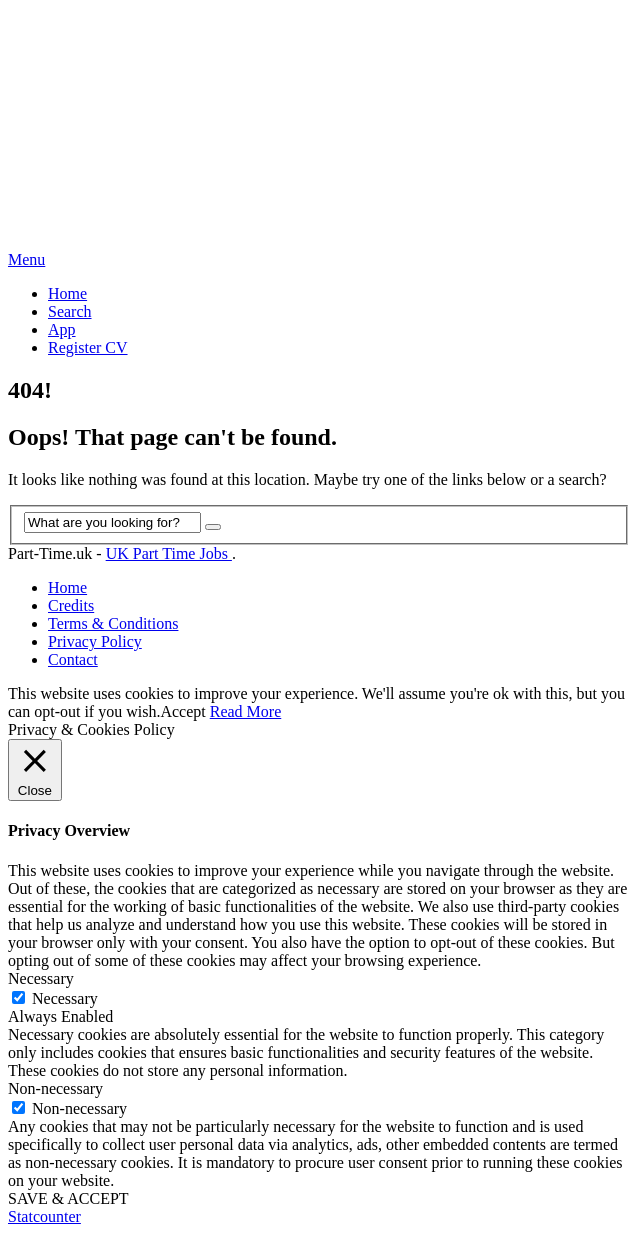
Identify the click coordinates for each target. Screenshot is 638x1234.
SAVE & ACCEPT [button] (68, 1198)
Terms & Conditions (113, 623)
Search (70, 311)
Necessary (65, 998)
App (62, 329)
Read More (246, 711)
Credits (71, 605)
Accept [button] (182, 711)
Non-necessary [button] (55, 1088)
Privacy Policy (95, 641)
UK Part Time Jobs (169, 553)
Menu (26, 259)
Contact (73, 659)
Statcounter (44, 1216)
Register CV (88, 347)
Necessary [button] (41, 978)
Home (67, 293)
